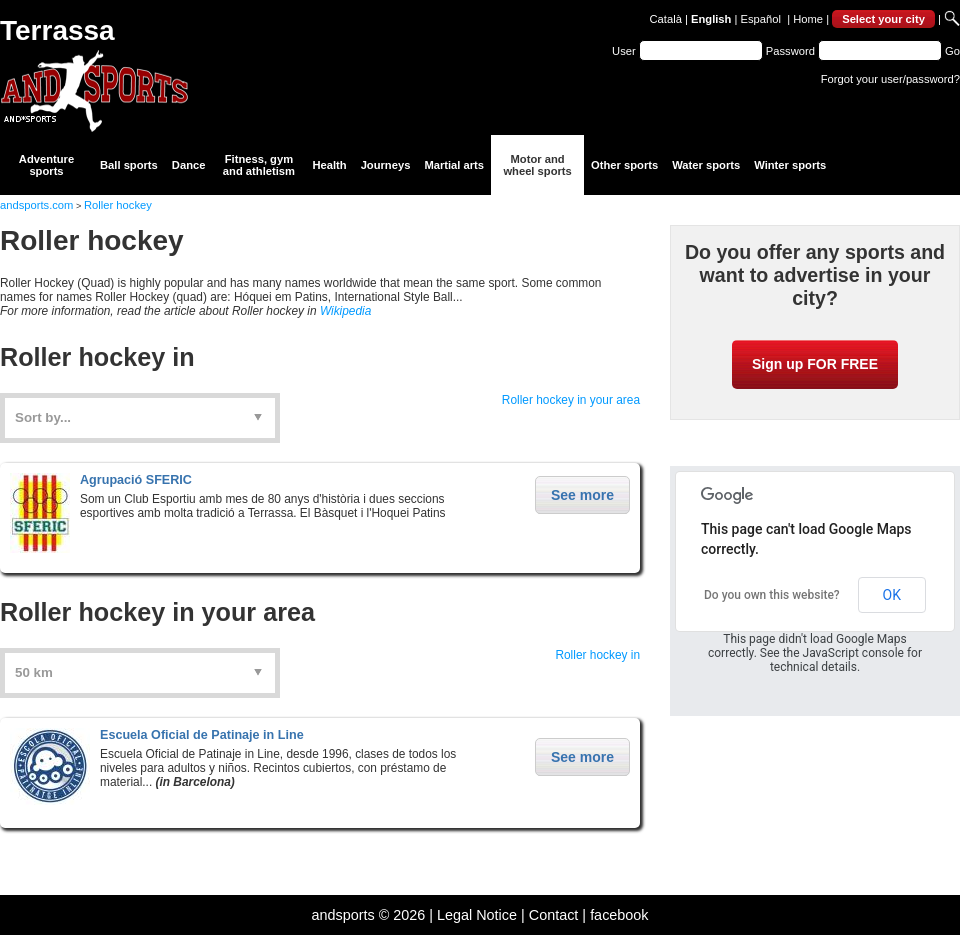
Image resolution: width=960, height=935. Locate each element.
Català (666, 19)
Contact (554, 915)
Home (808, 19)
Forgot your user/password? (890, 79)
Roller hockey (118, 205)
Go (952, 51)
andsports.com (36, 205)
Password (790, 51)
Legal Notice (477, 915)
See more (582, 495)
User (624, 51)
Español (761, 19)
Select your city (883, 19)
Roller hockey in (597, 655)
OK (892, 595)
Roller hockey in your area (571, 400)
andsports (342, 915)
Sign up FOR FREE (815, 364)
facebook (619, 915)
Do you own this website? (772, 595)
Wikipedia (345, 311)
